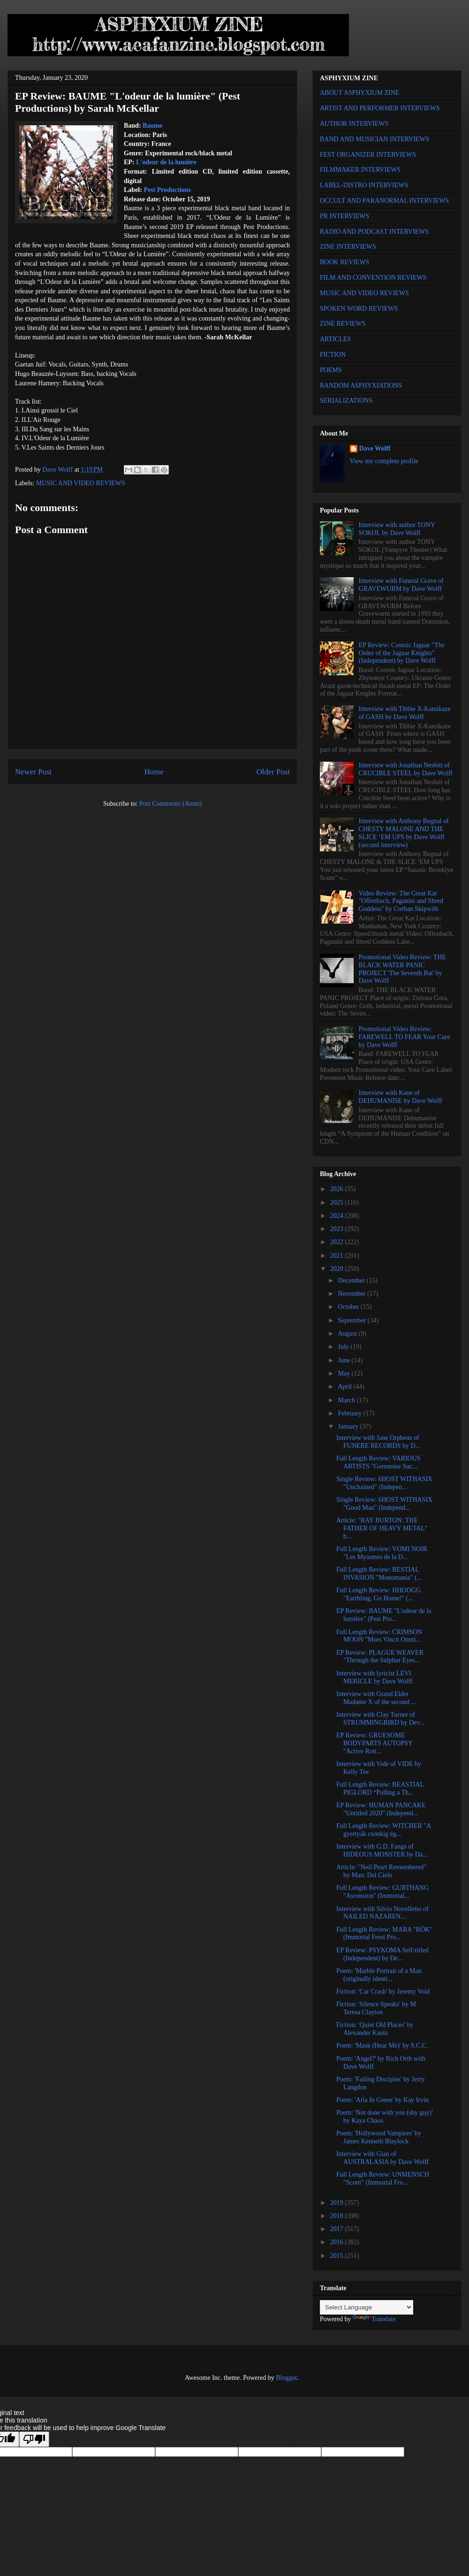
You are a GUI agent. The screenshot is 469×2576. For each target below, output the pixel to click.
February (350, 1413)
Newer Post (33, 771)
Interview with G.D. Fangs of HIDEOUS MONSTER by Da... (382, 1850)
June (344, 1360)
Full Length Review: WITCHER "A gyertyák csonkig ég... (383, 1829)
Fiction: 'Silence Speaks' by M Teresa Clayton (376, 2008)
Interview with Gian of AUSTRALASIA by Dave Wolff (382, 2157)
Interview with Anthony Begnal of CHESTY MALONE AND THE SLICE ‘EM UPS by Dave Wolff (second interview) (404, 833)
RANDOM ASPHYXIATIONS (361, 385)
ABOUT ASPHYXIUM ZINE (359, 92)
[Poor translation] (34, 2439)
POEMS (331, 370)
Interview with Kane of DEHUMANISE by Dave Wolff (400, 1096)
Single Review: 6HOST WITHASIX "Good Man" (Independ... (384, 1503)
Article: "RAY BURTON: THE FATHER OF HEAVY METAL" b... (382, 1528)
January (349, 1426)
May (344, 1373)
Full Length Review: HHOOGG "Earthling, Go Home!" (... (378, 1594)
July (344, 1346)
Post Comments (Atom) (170, 803)
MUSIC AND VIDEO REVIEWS (80, 483)
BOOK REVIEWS (344, 262)
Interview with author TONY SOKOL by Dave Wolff (397, 528)
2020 (337, 1268)
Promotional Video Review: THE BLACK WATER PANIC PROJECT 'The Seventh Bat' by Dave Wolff (402, 969)
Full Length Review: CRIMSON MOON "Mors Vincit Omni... (379, 1635)
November (352, 1293)
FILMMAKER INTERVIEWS (360, 169)
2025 (337, 1202)
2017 (337, 2228)
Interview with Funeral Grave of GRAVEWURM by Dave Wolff (401, 584)
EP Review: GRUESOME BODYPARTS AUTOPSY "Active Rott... (374, 1743)
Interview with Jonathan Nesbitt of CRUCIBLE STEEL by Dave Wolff (406, 769)
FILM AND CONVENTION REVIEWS (373, 277)
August (348, 1333)
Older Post (273, 771)
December (352, 1280)
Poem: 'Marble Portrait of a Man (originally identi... (379, 1974)
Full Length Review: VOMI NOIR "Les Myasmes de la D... (381, 1552)
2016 (337, 2242)
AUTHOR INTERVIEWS (354, 123)
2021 (337, 1255)
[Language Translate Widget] (366, 2307)
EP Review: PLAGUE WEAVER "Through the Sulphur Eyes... (380, 1656)
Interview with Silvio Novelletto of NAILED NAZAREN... (382, 1912)
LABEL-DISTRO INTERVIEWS (364, 185)
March (347, 1400)
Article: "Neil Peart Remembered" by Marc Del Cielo (381, 1871)
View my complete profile (384, 461)
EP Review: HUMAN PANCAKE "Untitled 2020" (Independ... (381, 1809)
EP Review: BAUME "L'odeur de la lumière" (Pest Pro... (383, 1614)
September (352, 1320)
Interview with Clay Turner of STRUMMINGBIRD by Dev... (380, 1718)
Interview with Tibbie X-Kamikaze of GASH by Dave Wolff (405, 712)
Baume (152, 125)
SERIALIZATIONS (346, 400)
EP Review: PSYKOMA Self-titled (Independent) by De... (382, 1954)
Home (154, 771)
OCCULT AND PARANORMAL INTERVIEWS (384, 200)
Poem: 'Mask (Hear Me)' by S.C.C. (382, 2045)
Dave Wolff (375, 448)
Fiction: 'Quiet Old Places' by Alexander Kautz (374, 2028)
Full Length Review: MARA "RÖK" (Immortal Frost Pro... (384, 1933)
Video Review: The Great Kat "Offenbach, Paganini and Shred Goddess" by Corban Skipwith (401, 901)
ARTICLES (335, 339)
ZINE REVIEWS (343, 323)
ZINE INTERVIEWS (348, 246)
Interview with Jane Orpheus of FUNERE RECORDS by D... (378, 1441)
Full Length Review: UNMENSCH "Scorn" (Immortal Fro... (382, 2178)
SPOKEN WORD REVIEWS (359, 308)
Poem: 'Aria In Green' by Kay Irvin (382, 2099)
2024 (337, 1215)
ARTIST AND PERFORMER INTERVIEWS (380, 108)
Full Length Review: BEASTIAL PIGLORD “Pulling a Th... (380, 1788)
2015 (337, 2255)
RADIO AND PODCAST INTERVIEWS (374, 231)
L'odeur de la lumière (166, 162)
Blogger (286, 2377)
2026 (337, 1188)
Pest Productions (167, 189)
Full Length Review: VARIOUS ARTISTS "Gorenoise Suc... (378, 1462)
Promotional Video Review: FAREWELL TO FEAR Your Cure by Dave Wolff (404, 1036)
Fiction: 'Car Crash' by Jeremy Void (383, 1991)
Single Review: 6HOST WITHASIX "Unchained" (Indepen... (384, 1483)
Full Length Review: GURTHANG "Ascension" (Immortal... (382, 1891)
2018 (337, 2215)
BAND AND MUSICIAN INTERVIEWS (374, 139)
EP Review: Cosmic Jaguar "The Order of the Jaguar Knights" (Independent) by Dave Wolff (402, 653)
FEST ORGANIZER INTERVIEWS (368, 154)
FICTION (333, 354)
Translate (374, 2319)
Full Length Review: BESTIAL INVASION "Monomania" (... (379, 1573)
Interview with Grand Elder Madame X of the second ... (376, 1697)
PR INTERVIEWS (344, 216)
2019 (337, 2202)
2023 (337, 1228)
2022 (337, 1242)
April (345, 1386)
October (349, 1306)
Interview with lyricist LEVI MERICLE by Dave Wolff (374, 1677)
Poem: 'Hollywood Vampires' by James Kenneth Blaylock (378, 2137)
